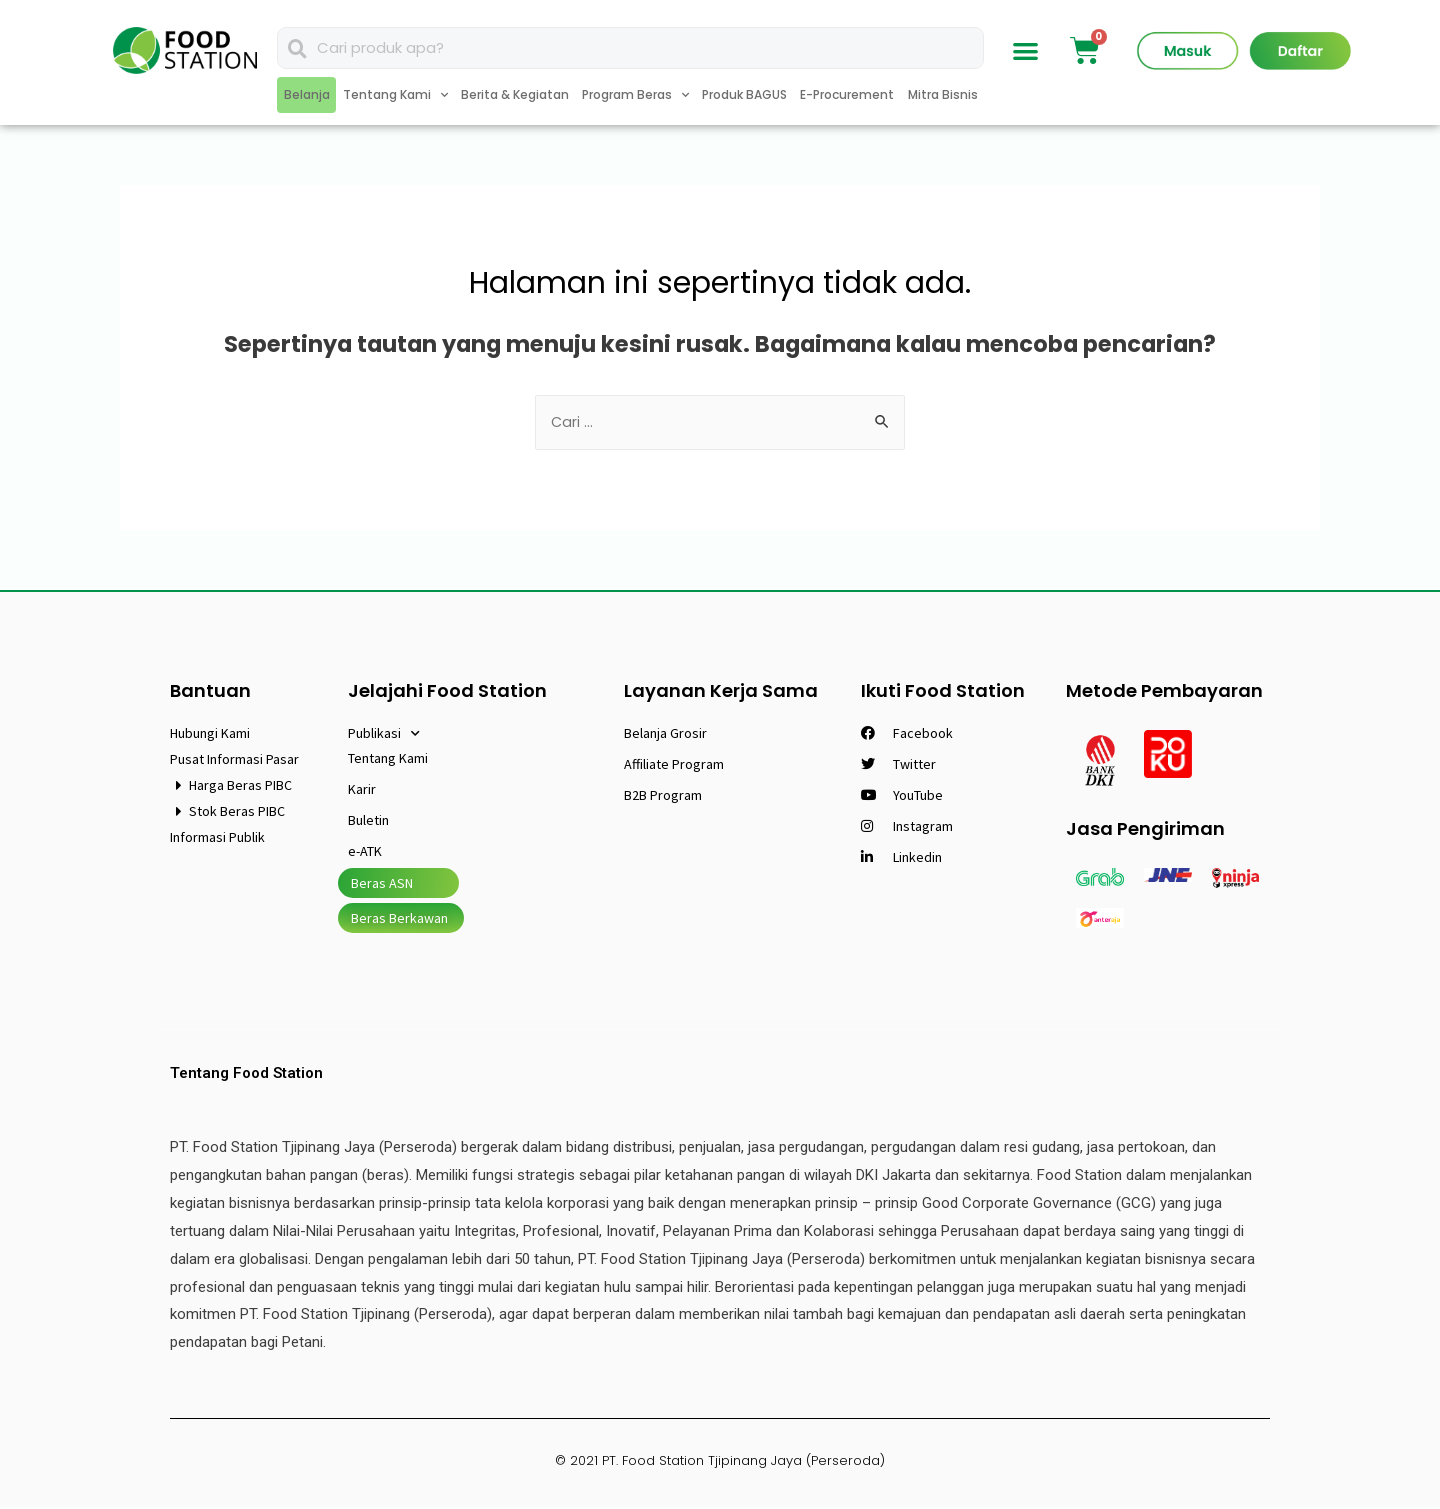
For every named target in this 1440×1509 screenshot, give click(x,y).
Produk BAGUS (744, 94)
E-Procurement (847, 94)
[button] (1026, 50)
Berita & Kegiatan (515, 94)
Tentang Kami (395, 95)
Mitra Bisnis (943, 94)
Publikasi (384, 736)
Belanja (307, 94)
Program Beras (635, 95)
